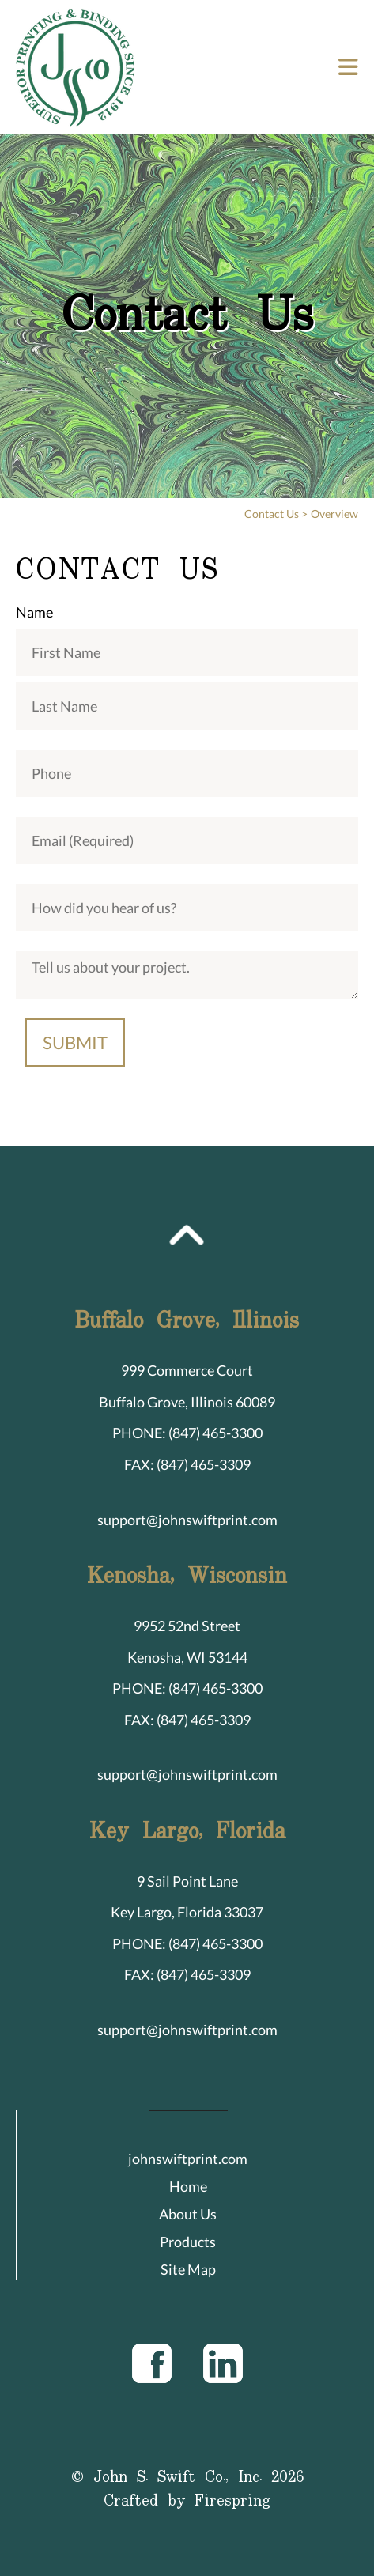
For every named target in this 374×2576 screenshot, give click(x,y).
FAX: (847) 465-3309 (187, 1464)
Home (188, 2186)
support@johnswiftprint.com (187, 1519)
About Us (188, 2214)
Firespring (233, 2501)
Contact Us (271, 513)
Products (188, 2241)
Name (34, 612)
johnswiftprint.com (187, 2158)
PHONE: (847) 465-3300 (187, 1432)
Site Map (188, 2269)
